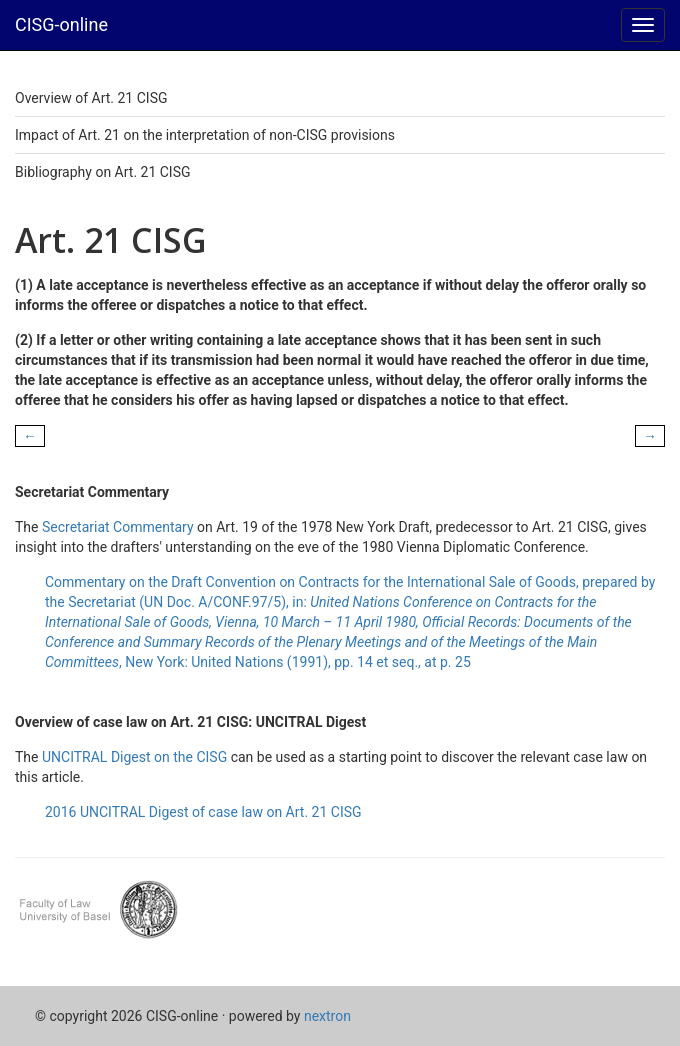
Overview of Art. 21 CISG (91, 98)
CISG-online (61, 24)
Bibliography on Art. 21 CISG (103, 172)
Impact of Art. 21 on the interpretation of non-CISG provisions (205, 135)
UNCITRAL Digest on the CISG (134, 757)
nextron (327, 1016)
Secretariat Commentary (118, 527)
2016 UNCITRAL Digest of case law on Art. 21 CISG (203, 812)
